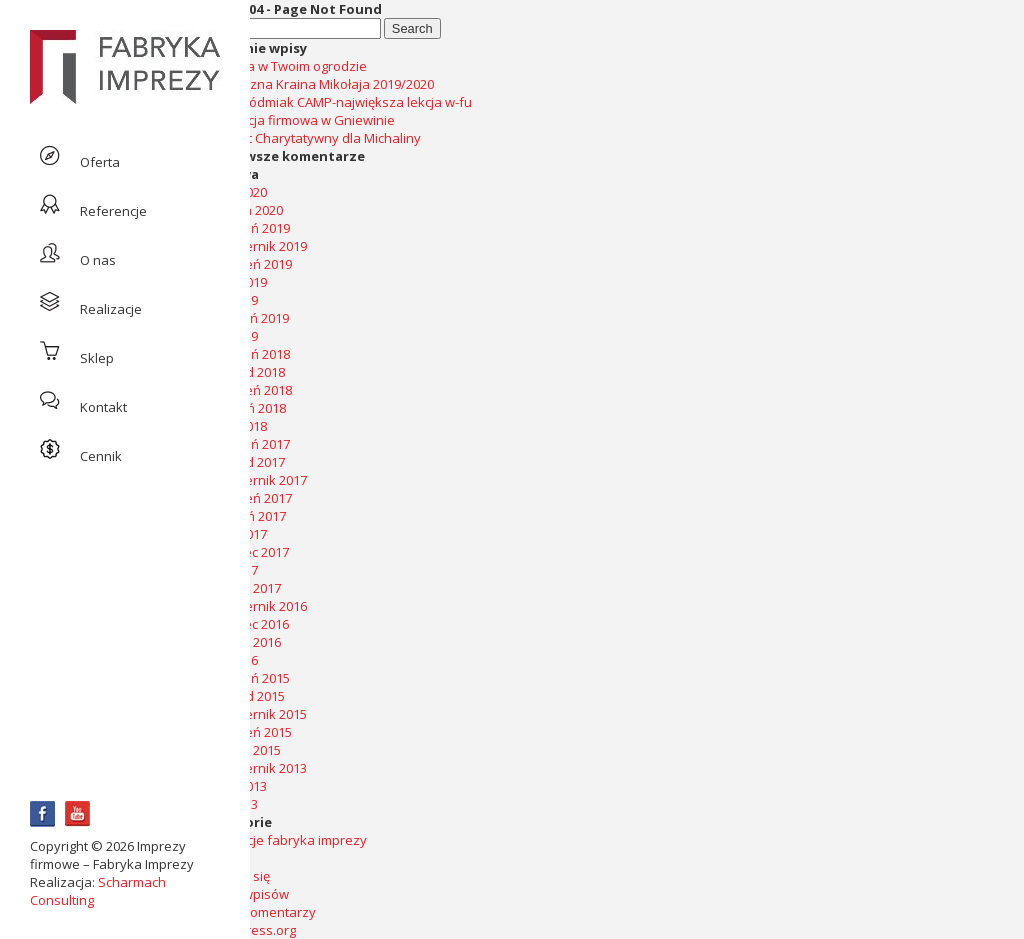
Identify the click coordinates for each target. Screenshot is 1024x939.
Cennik (76, 449)
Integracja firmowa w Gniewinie (300, 120)
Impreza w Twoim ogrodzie (286, 66)
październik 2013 (256, 768)
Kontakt (78, 400)
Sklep (72, 351)
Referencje (88, 204)
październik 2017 (256, 480)
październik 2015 (256, 714)
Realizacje (86, 302)
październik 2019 (256, 246)
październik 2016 (256, 606)
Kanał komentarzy (260, 912)
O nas (73, 253)
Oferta (75, 155)
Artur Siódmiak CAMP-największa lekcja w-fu (338, 102)
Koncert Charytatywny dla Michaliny (313, 138)
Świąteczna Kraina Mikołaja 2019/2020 (319, 84)
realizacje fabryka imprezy (286, 840)
